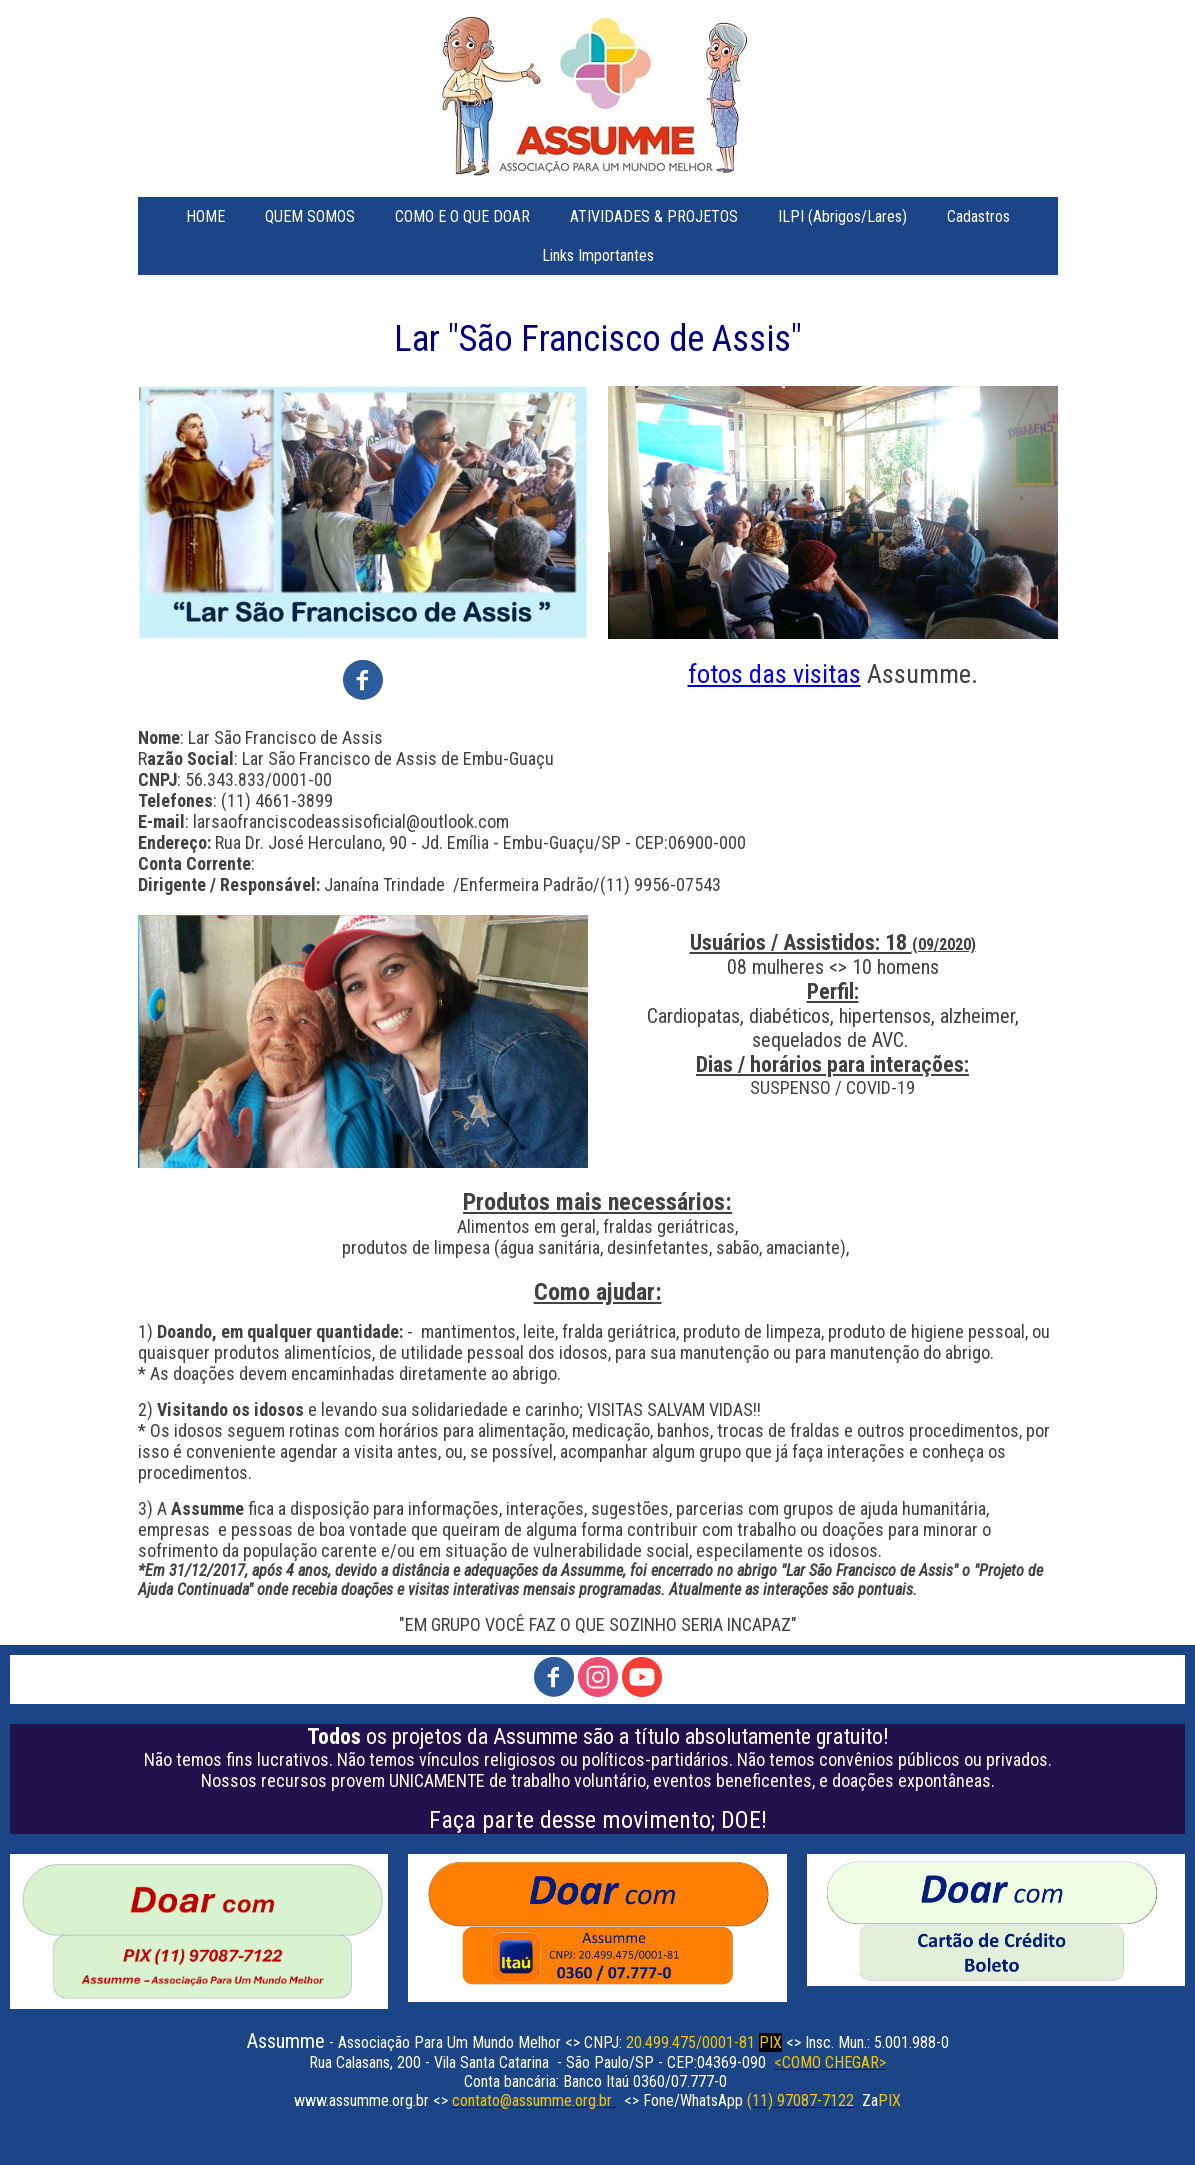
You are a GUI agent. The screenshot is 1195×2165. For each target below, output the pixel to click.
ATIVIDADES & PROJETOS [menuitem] (654, 216)
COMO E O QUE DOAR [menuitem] (462, 216)
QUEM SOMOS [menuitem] (310, 216)
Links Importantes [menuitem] (598, 255)
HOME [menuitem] (205, 216)
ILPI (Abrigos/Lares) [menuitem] (842, 216)
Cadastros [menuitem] (978, 216)
